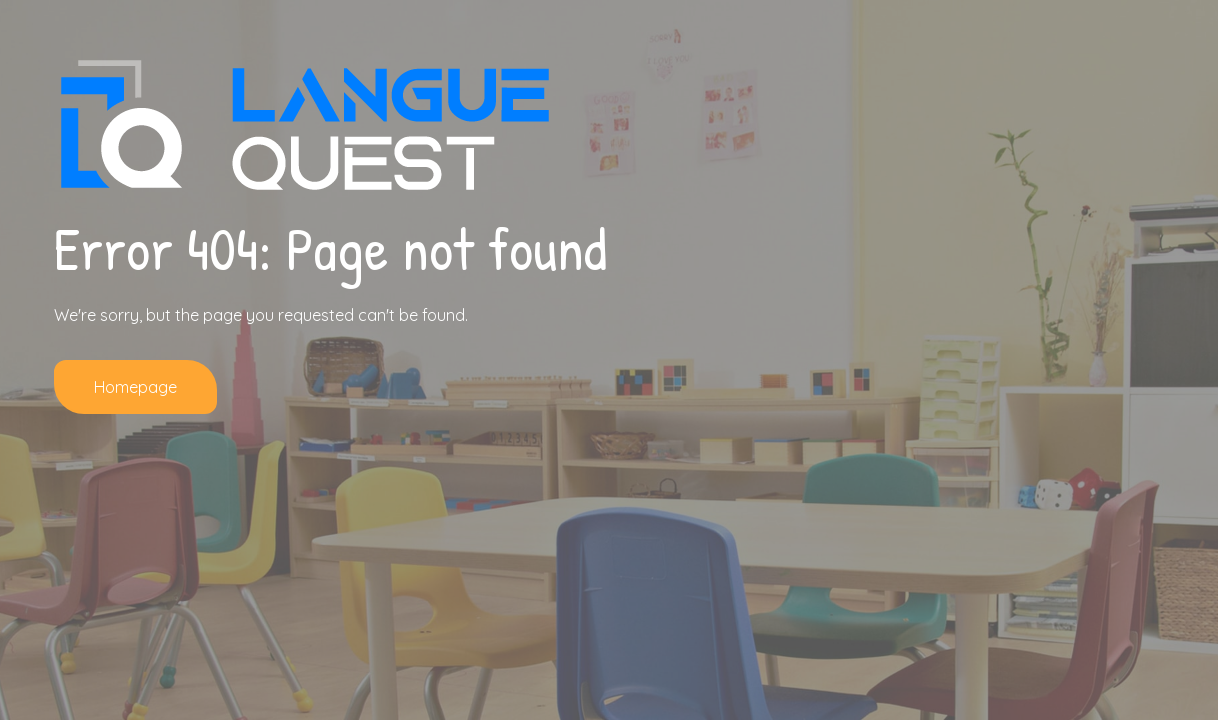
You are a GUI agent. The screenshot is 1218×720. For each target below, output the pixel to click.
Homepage (135, 387)
